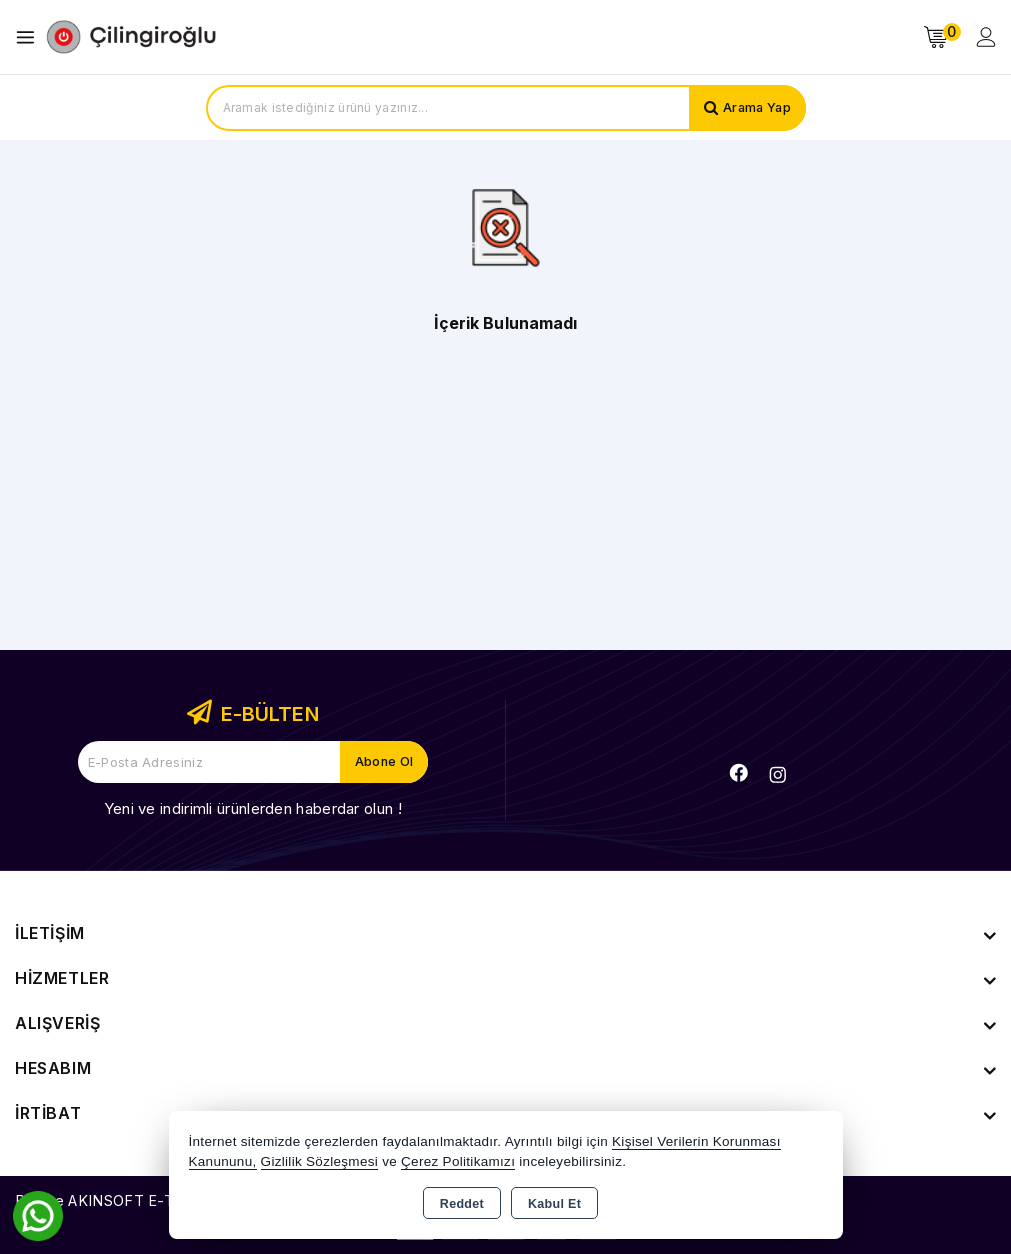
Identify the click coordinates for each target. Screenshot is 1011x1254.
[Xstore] (131, 37)
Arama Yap (755, 108)
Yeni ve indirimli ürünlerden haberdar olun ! (253, 808)
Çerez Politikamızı (458, 1161)
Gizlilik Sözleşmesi (319, 1161)
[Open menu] (30, 37)
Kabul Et (554, 1204)
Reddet (462, 1204)
